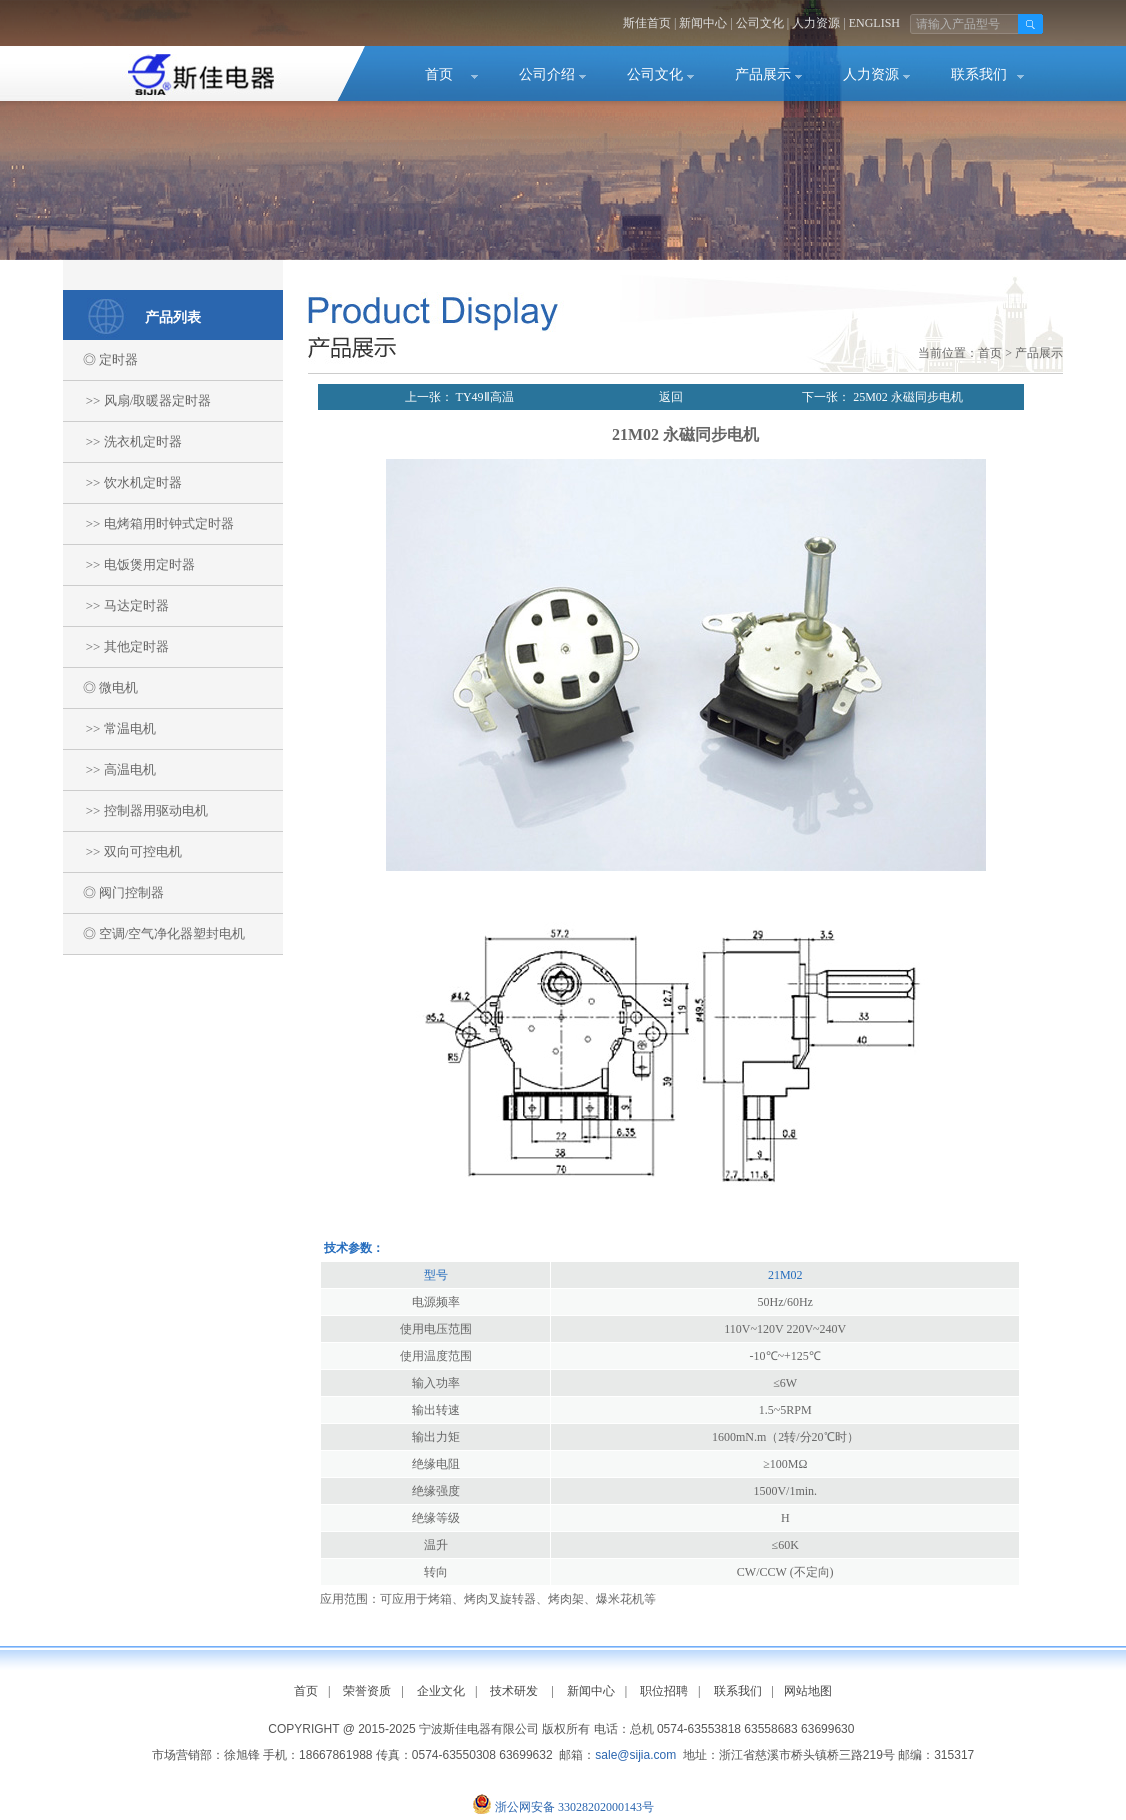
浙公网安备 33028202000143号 (574, 1807)
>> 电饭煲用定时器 (129, 564)
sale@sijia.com (635, 1755)
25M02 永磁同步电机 (906, 397)
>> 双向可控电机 (122, 851)
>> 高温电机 (109, 769)
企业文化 (441, 1691)
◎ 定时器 (100, 359)
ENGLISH (874, 23)
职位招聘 (664, 1691)
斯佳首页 (647, 23)
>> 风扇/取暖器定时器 (137, 400)
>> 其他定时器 (116, 646)
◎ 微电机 (100, 687)
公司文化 (760, 23)
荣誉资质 (367, 1691)
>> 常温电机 (109, 728)
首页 (439, 74)
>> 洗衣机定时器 (122, 441)
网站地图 (808, 1691)
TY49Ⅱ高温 (483, 397)
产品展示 (763, 74)
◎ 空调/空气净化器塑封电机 (154, 933)
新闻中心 (703, 23)
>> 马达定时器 (116, 605)
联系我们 (979, 74)
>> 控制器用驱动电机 (135, 810)
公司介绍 (547, 74)
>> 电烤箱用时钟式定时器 (148, 523)
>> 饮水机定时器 (122, 482)
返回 (671, 397)
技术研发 (514, 1691)
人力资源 (816, 23)
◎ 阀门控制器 (113, 892)
